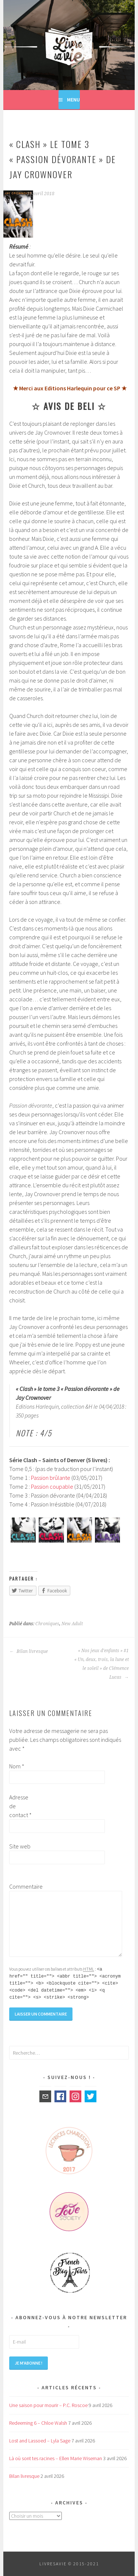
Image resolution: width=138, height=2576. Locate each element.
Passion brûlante (50, 1477)
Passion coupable (52, 1486)
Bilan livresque (28, 1651)
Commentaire (21, 1886)
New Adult (72, 1623)
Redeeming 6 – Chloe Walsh (38, 2423)
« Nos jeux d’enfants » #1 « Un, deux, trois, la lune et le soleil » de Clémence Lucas (101, 1664)
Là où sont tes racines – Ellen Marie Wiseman (55, 2458)
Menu (73, 99)
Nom (16, 1766)
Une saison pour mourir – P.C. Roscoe (48, 2405)
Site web (20, 1846)
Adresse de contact (20, 1806)
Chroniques (47, 1623)
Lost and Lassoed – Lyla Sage (39, 2440)
